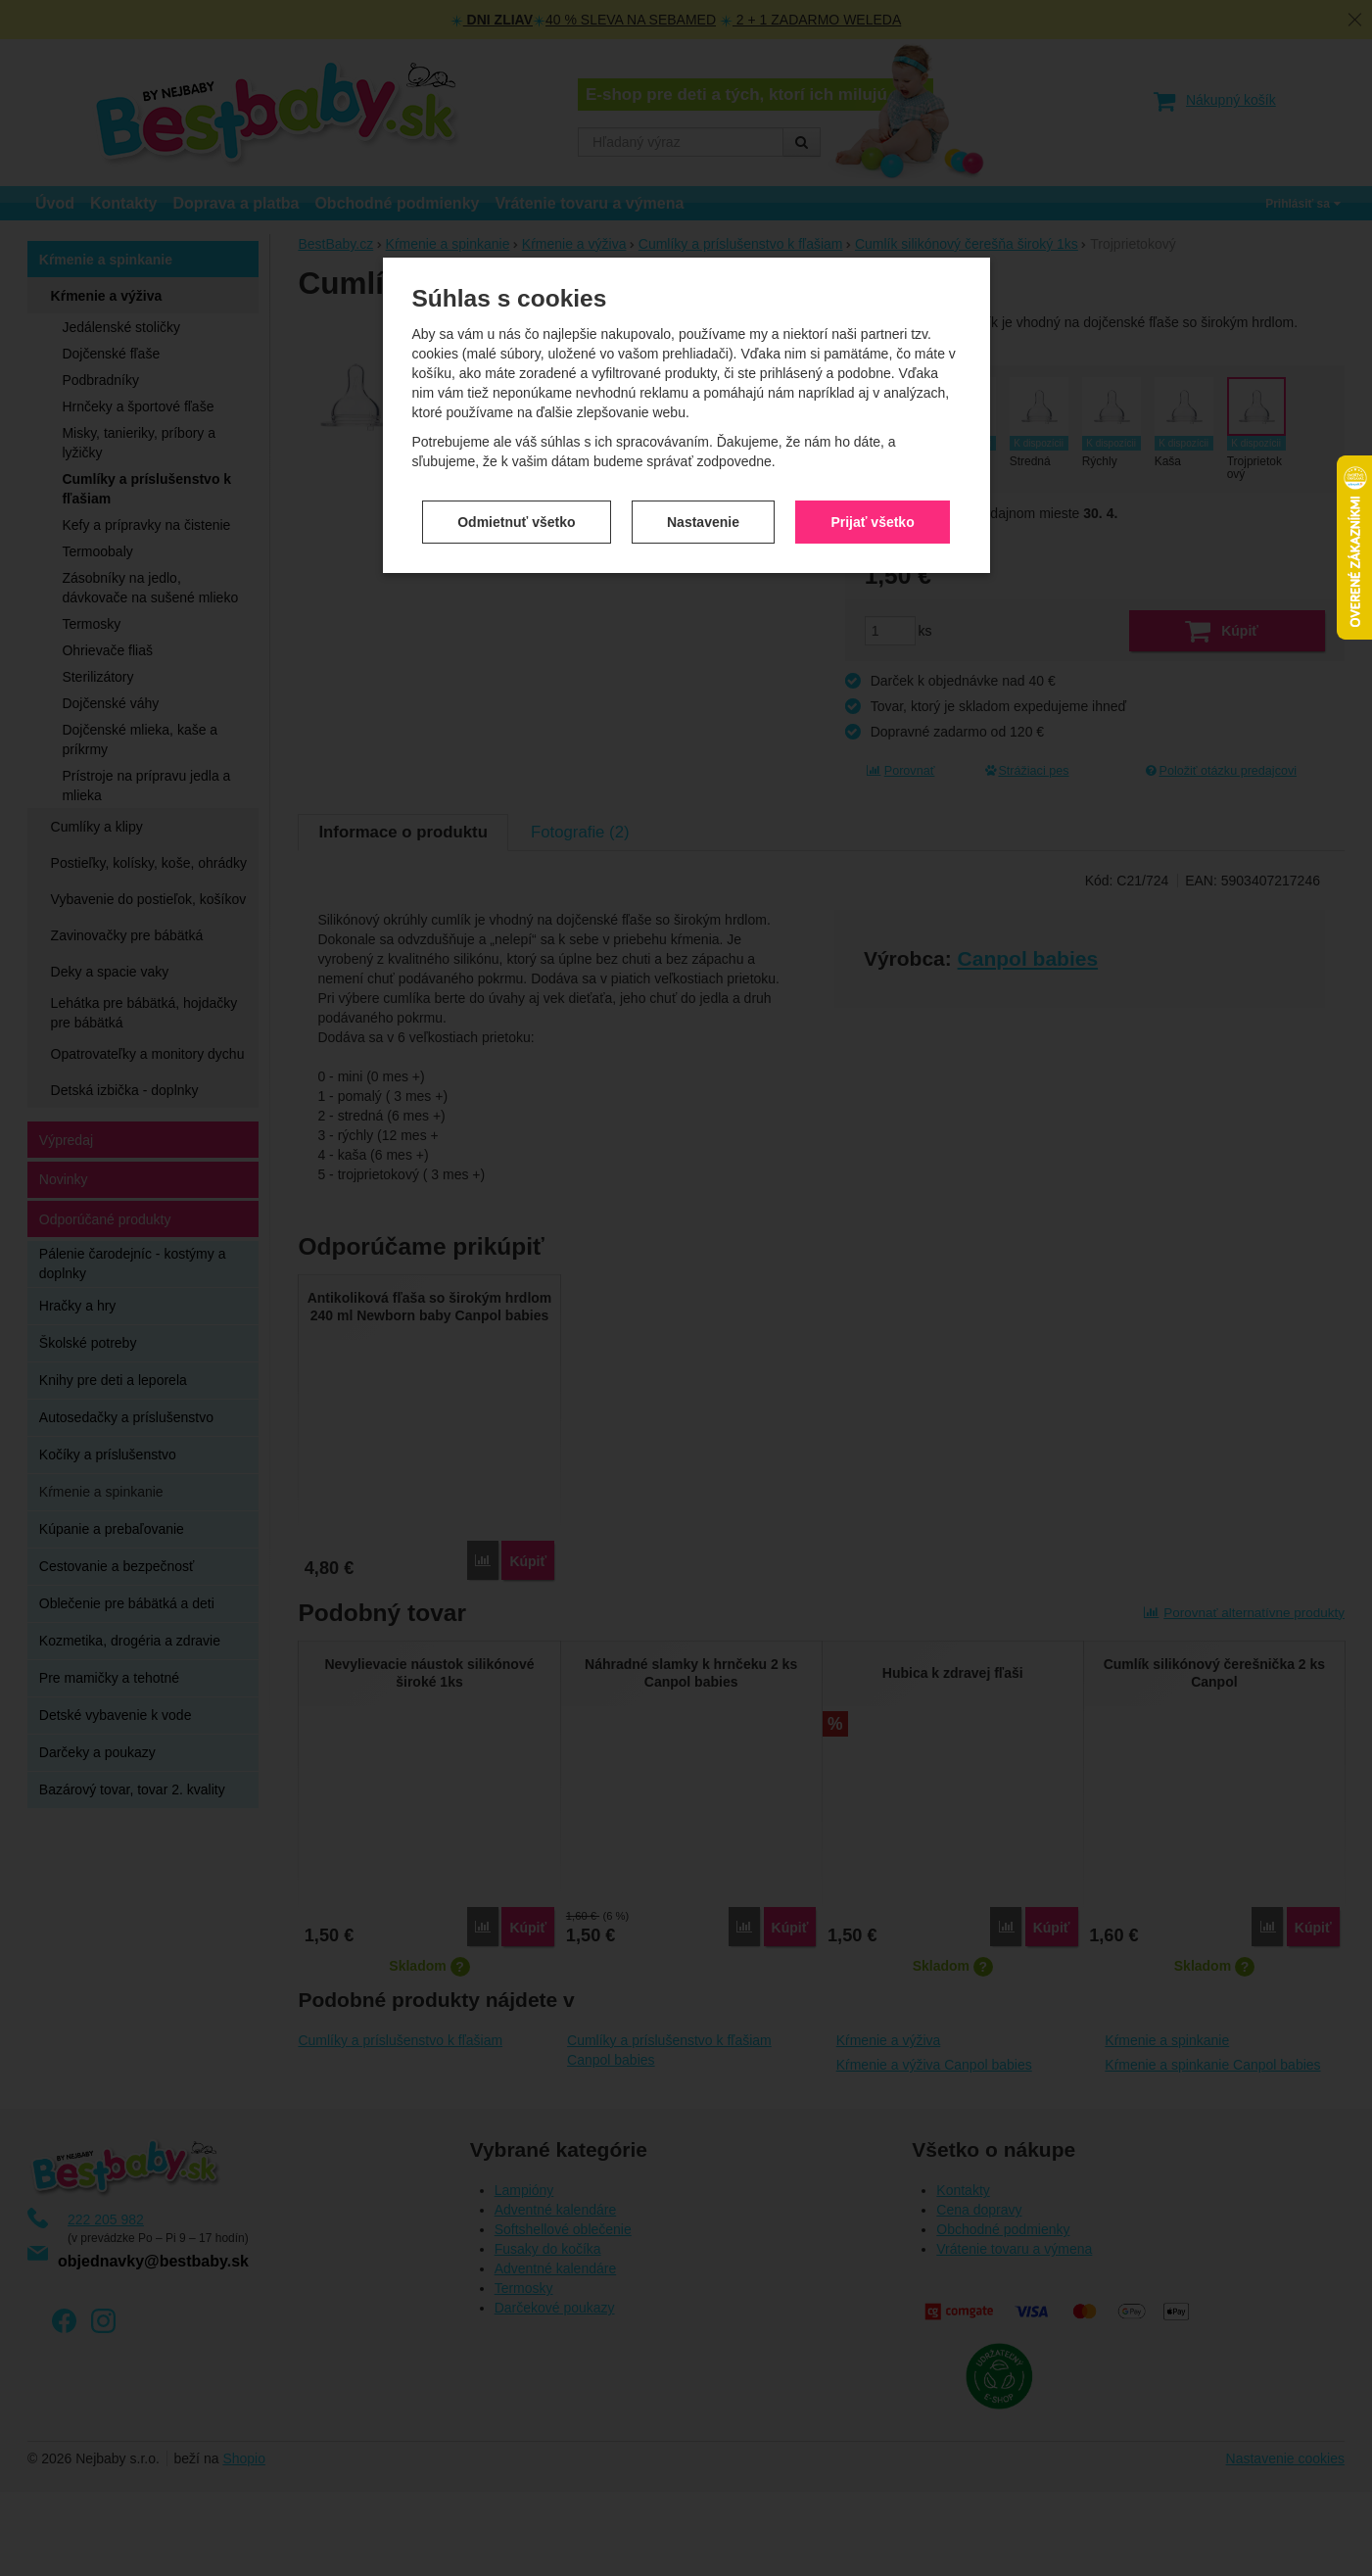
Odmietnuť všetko (516, 426)
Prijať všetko (872, 426)
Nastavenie (703, 426)
